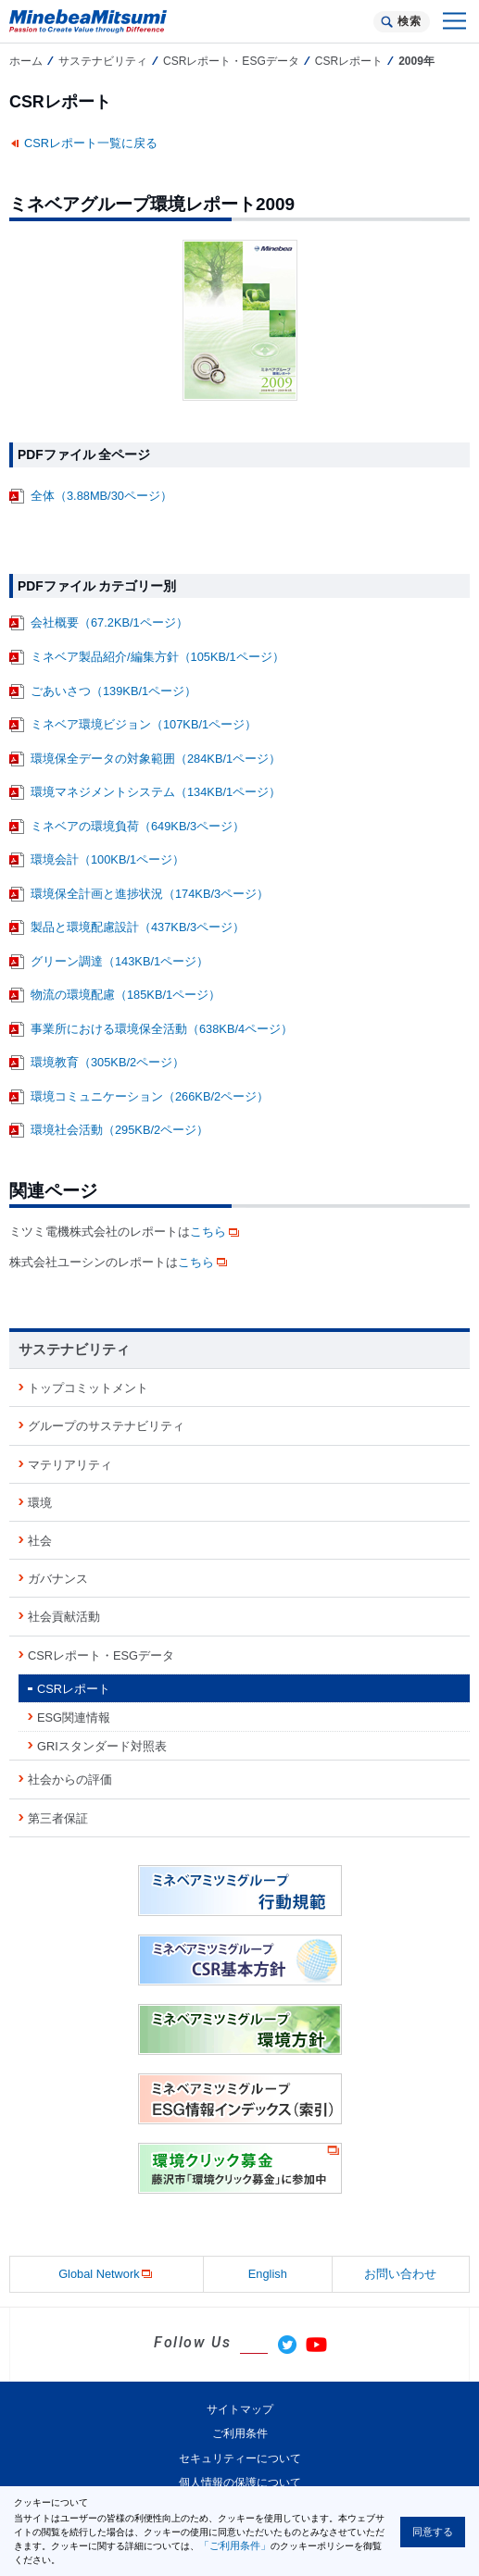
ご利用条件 (240, 2433)
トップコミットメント (88, 1388)
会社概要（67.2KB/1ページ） (109, 622)
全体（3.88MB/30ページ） (101, 496)
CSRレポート (349, 61)
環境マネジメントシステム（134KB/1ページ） (156, 792)
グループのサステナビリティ (106, 1426)
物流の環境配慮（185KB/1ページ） (126, 995)
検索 (409, 21)
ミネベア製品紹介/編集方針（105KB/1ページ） (157, 657)
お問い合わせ (400, 2274)
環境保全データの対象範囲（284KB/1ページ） (156, 758)
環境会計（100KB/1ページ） (107, 859)
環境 (40, 1503)
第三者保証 (58, 1818)
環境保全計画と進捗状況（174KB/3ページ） (150, 894)
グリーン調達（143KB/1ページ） (119, 961)
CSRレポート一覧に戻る (91, 143)
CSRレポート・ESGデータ (231, 61)
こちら (216, 1231)
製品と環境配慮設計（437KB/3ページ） (138, 927)
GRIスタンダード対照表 (102, 1746)
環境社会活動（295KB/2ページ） (119, 1130)
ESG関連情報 (73, 1717)
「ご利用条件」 (235, 2545)
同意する (432, 2531)
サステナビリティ (102, 61)
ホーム (26, 61)
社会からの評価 (70, 1779)
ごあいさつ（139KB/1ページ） (113, 691)
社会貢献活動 (64, 1617)
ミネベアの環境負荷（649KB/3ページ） (138, 826)
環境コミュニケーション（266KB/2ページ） (150, 1096)
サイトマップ (240, 2409)
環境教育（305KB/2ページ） (107, 1062)
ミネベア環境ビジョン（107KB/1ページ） (144, 724)
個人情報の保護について (240, 2482)
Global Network (106, 2275)
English (267, 2274)
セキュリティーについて (240, 2458)
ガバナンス (58, 1579)
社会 (40, 1541)
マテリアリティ (70, 1465)
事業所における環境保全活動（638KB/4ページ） (162, 1029)
